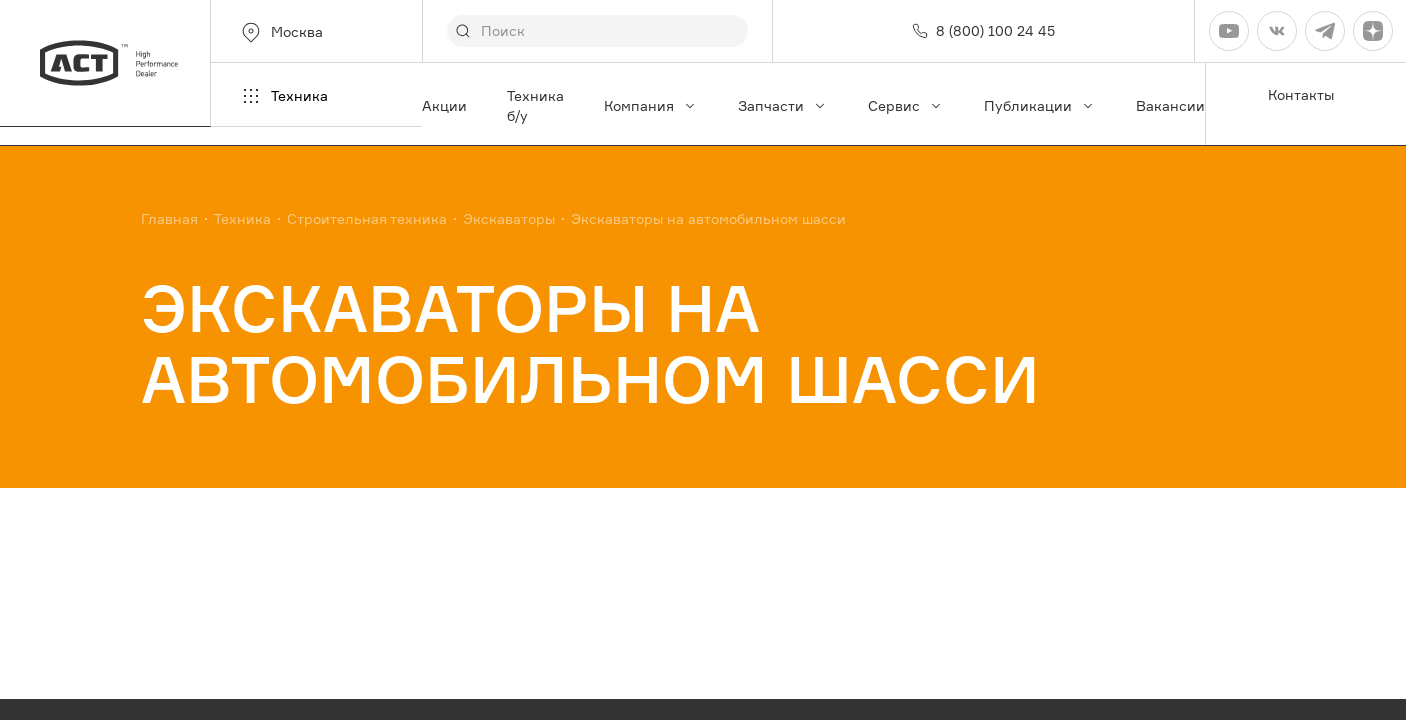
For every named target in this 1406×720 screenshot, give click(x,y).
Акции (444, 105)
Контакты (1301, 94)
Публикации (1040, 105)
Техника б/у (535, 105)
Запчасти (783, 105)
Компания (651, 105)
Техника (283, 96)
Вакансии (1170, 105)
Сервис (906, 105)
